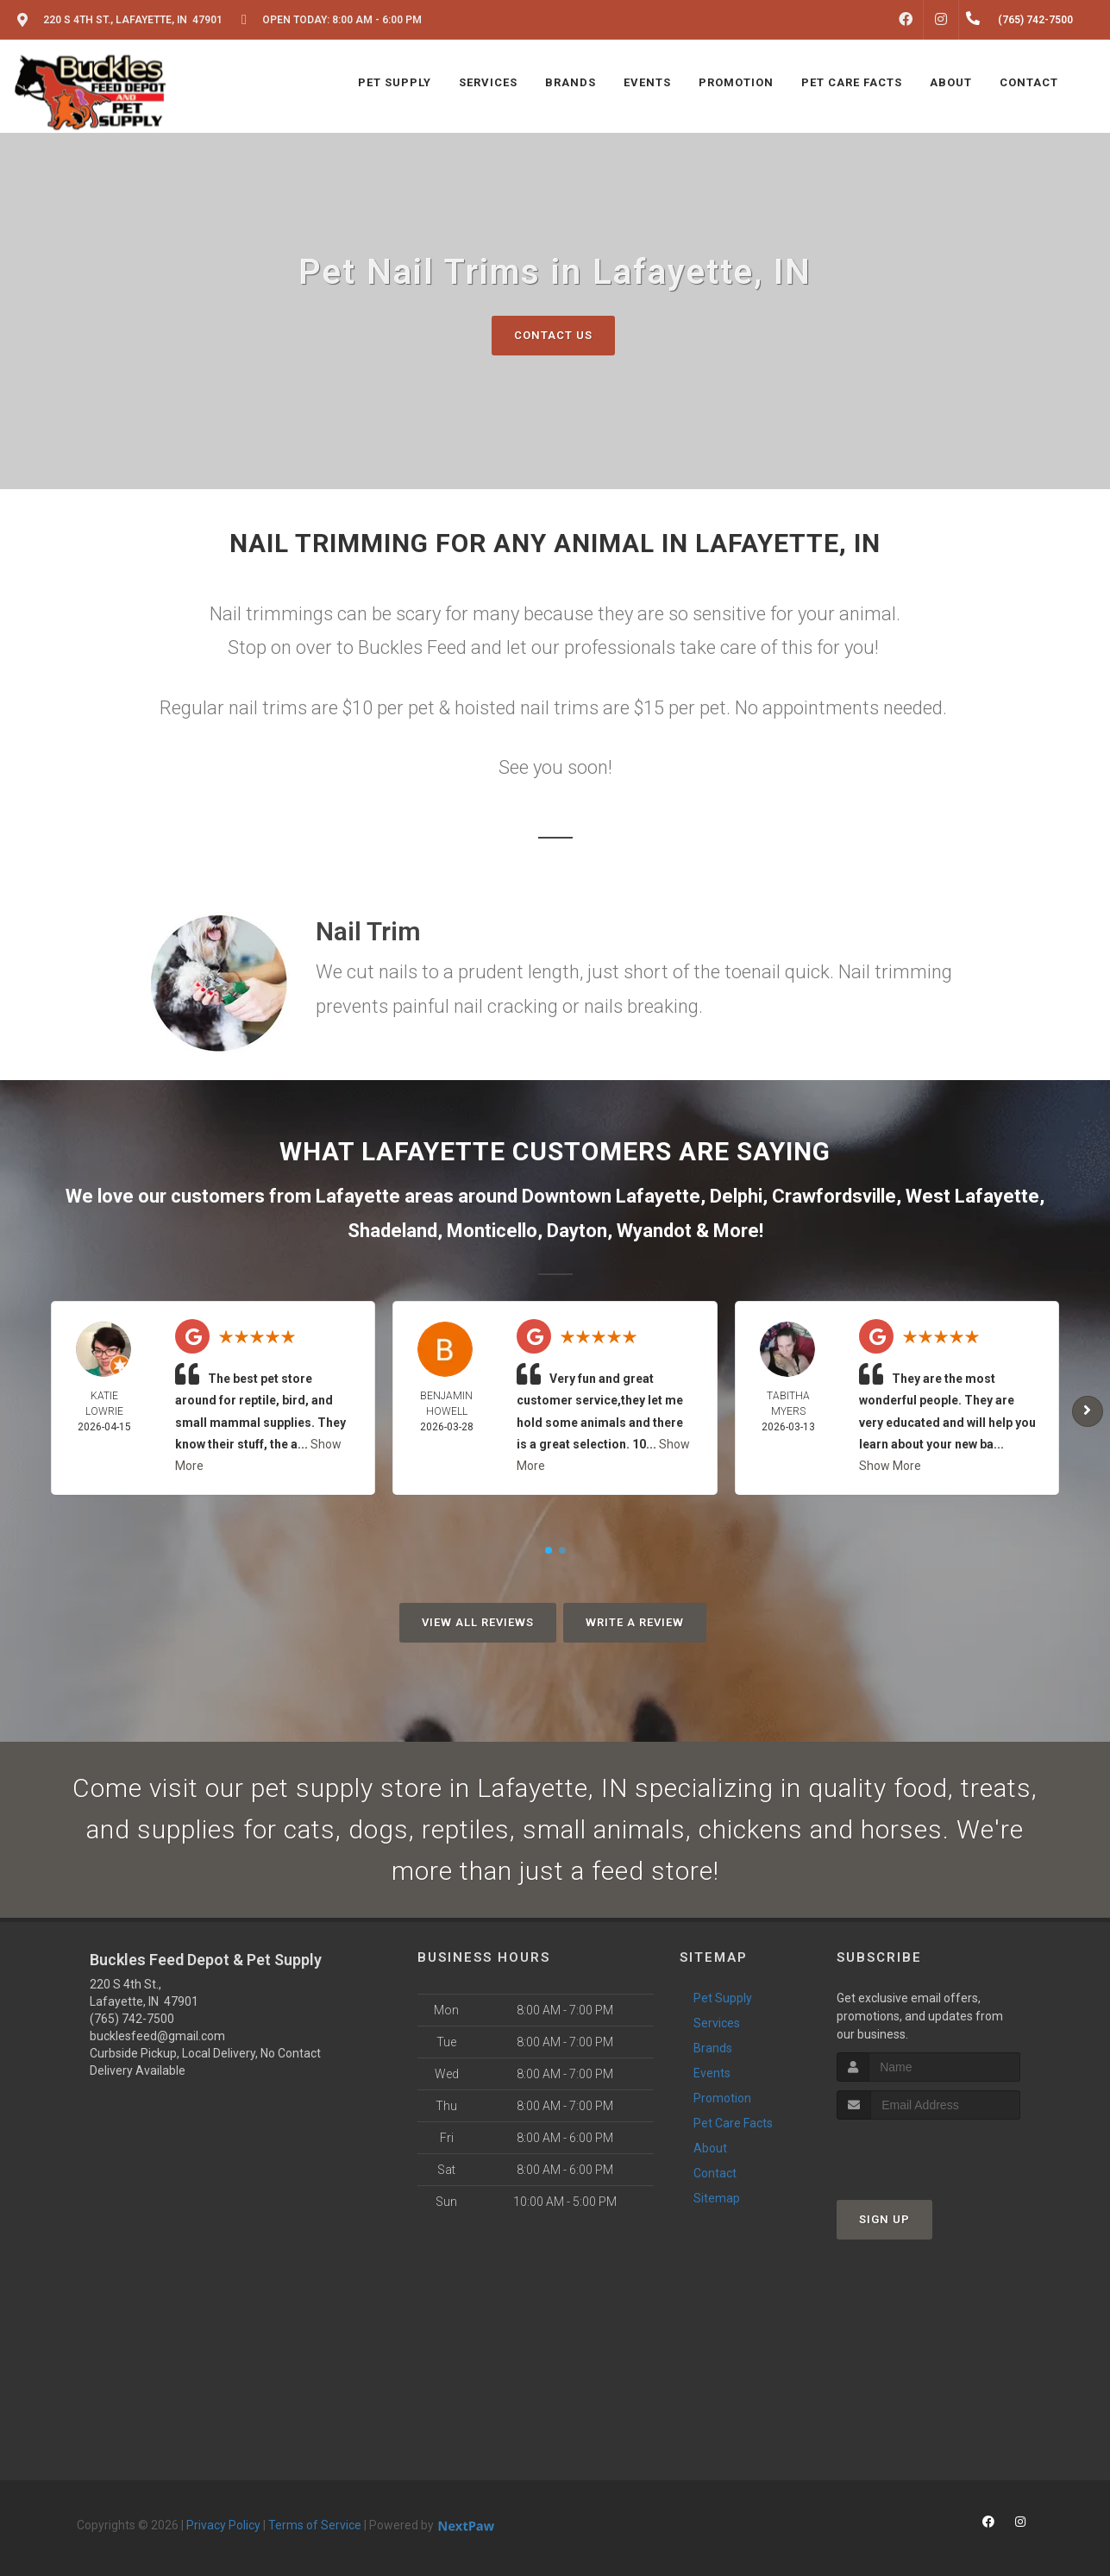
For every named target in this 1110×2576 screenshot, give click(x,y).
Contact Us (553, 335)
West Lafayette (972, 1196)
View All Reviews (478, 1622)
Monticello (492, 1230)
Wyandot (654, 1230)
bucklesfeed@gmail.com (157, 2036)
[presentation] (928, 2152)
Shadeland (392, 1230)
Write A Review (635, 1622)
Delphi (736, 1196)
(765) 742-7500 (132, 2019)
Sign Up (884, 2219)
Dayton (577, 1230)
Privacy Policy (223, 2525)
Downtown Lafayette (611, 1196)
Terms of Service (314, 2525)
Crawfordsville (834, 1196)
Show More (890, 1466)
